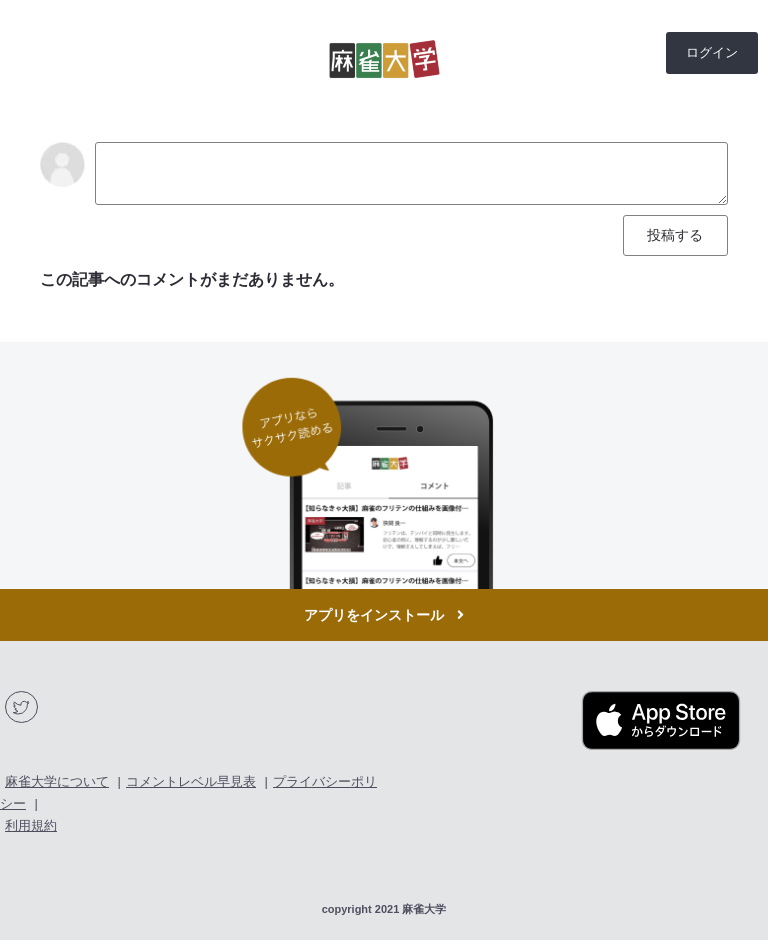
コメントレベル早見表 (191, 781)
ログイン (712, 52)
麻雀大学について (57, 781)
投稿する (675, 235)
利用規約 (31, 825)
